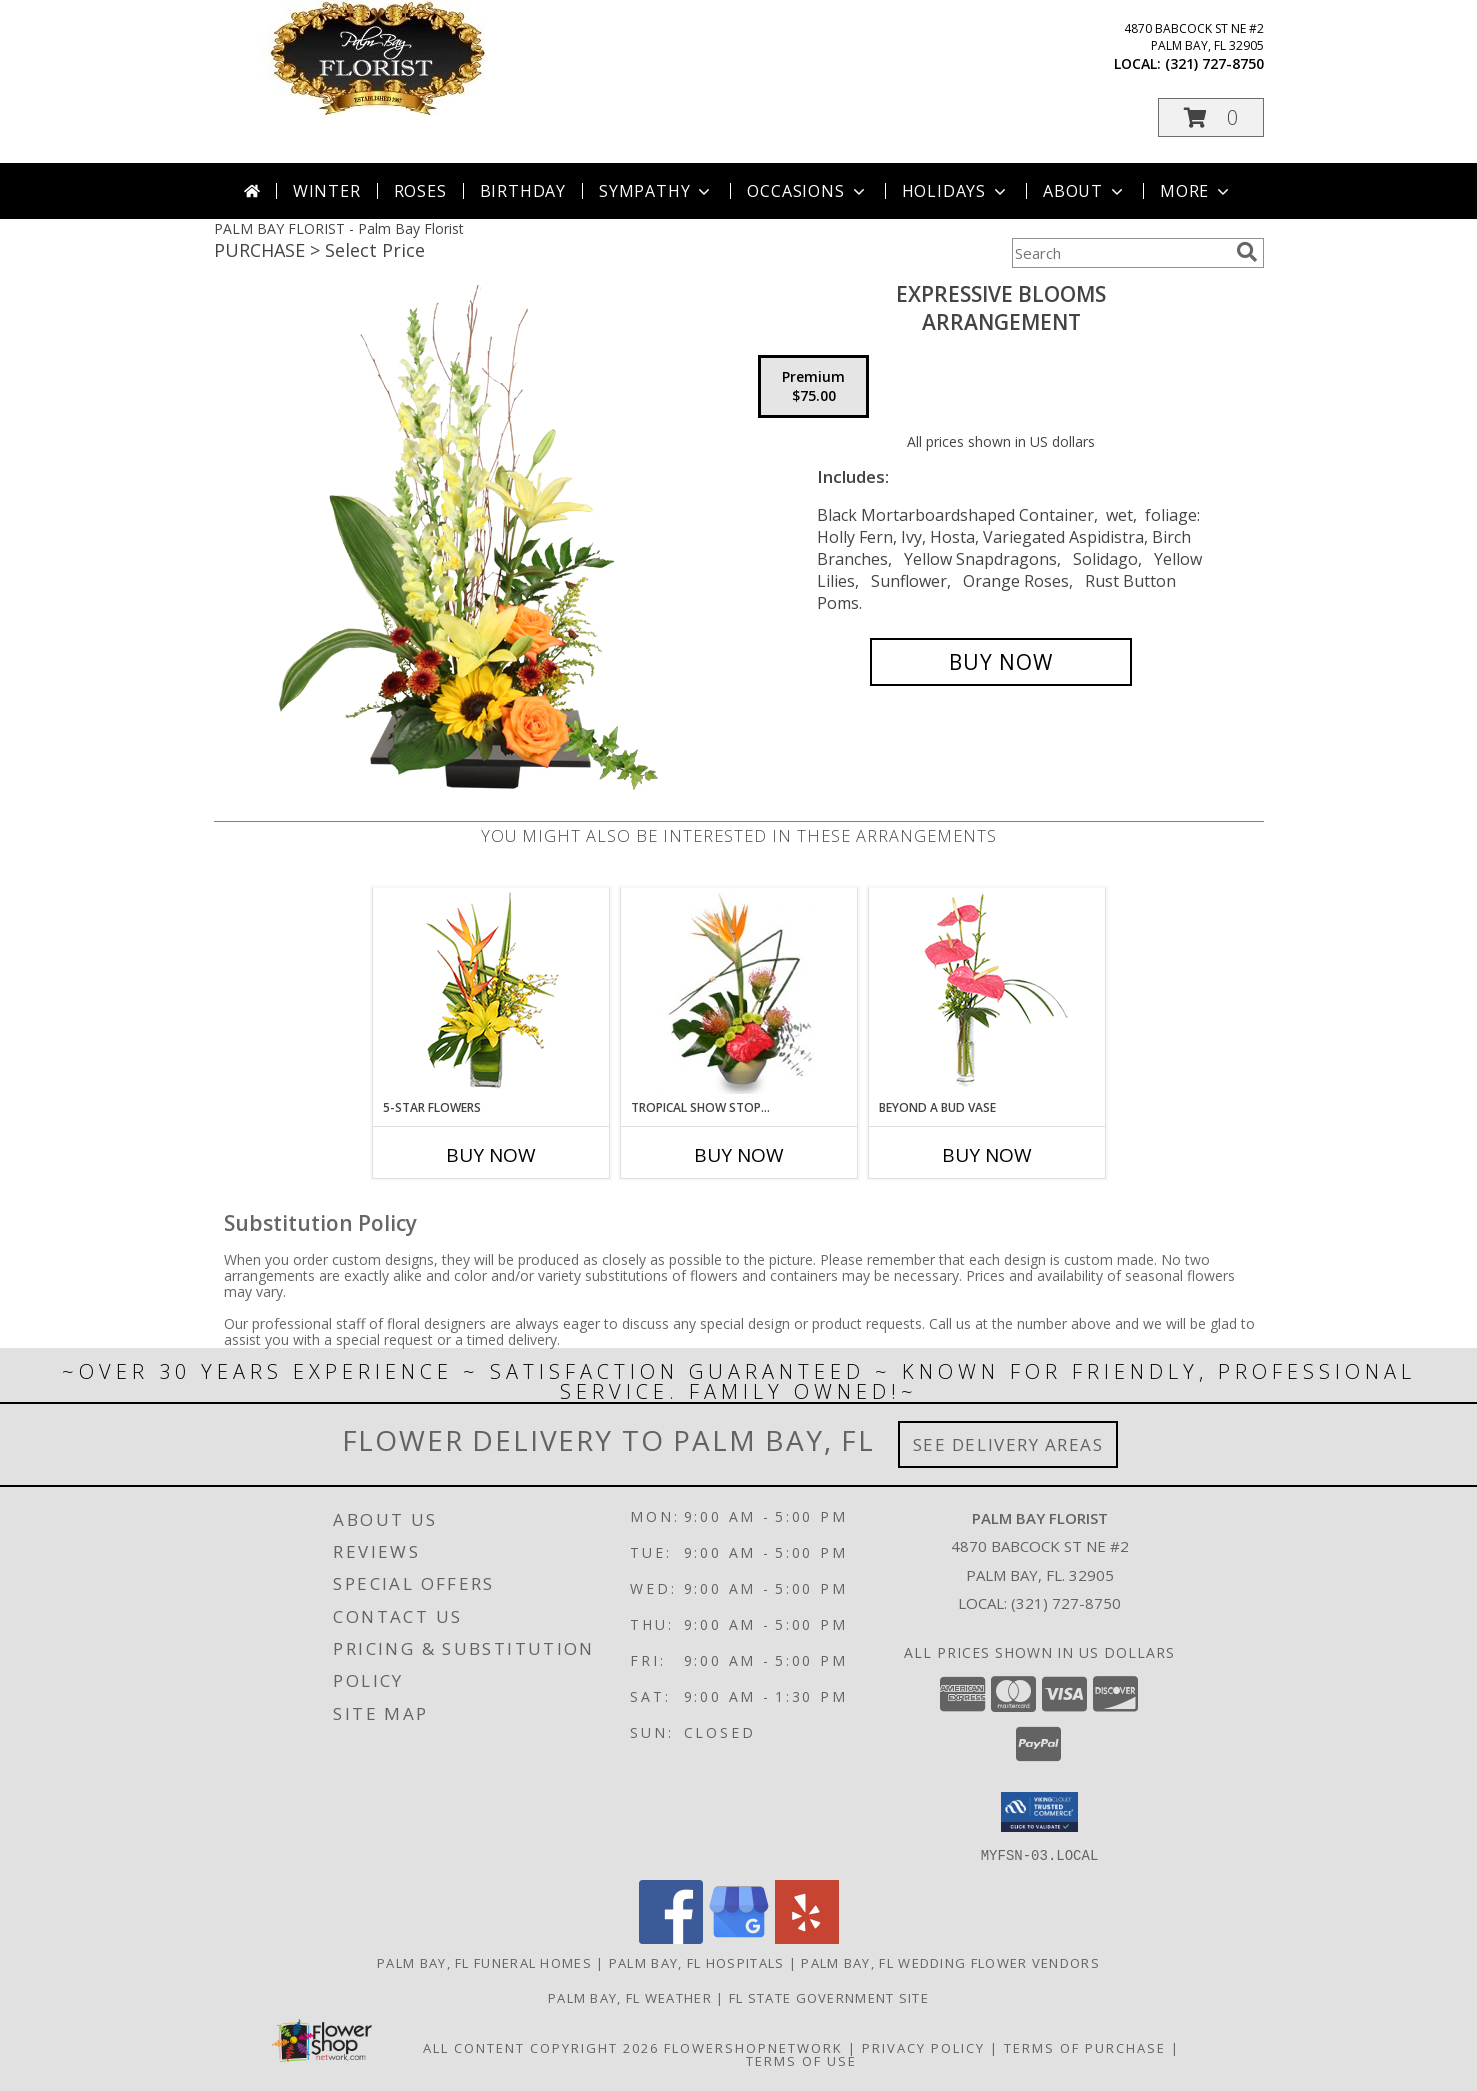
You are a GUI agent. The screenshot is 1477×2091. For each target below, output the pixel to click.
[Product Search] (1120, 253)
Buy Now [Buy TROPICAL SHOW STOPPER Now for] (739, 1155)
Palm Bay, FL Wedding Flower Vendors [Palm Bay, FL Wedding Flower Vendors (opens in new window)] (950, 1962)
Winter (327, 191)
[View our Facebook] (671, 1937)
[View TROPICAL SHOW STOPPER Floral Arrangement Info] (738, 993)
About (1085, 191)
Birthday (523, 191)
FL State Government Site (829, 1997)
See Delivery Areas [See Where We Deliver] (1008, 1444)
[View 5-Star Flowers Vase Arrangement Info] (490, 993)
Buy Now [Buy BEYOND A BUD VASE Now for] (987, 1155)
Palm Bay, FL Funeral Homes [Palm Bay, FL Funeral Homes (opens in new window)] (484, 1962)
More (1196, 191)
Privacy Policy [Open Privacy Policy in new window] (923, 2047)
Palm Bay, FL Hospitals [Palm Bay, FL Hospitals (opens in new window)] (697, 1962)
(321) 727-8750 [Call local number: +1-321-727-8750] (1214, 63)
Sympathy (656, 191)
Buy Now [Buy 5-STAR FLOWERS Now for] (491, 1155)
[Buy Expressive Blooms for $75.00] (1001, 662)
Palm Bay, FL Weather (630, 1997)
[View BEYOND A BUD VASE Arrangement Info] (986, 993)
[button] (1211, 117)
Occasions (807, 191)
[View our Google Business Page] (739, 1937)
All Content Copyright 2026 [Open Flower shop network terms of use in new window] (541, 2047)
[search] (1247, 252)
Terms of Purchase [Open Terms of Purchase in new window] (1085, 2047)
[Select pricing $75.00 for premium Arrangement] (813, 387)
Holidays (956, 191)
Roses (420, 191)
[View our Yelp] (807, 1937)
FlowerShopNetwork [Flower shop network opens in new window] (753, 2047)
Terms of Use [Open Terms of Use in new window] (801, 2060)
